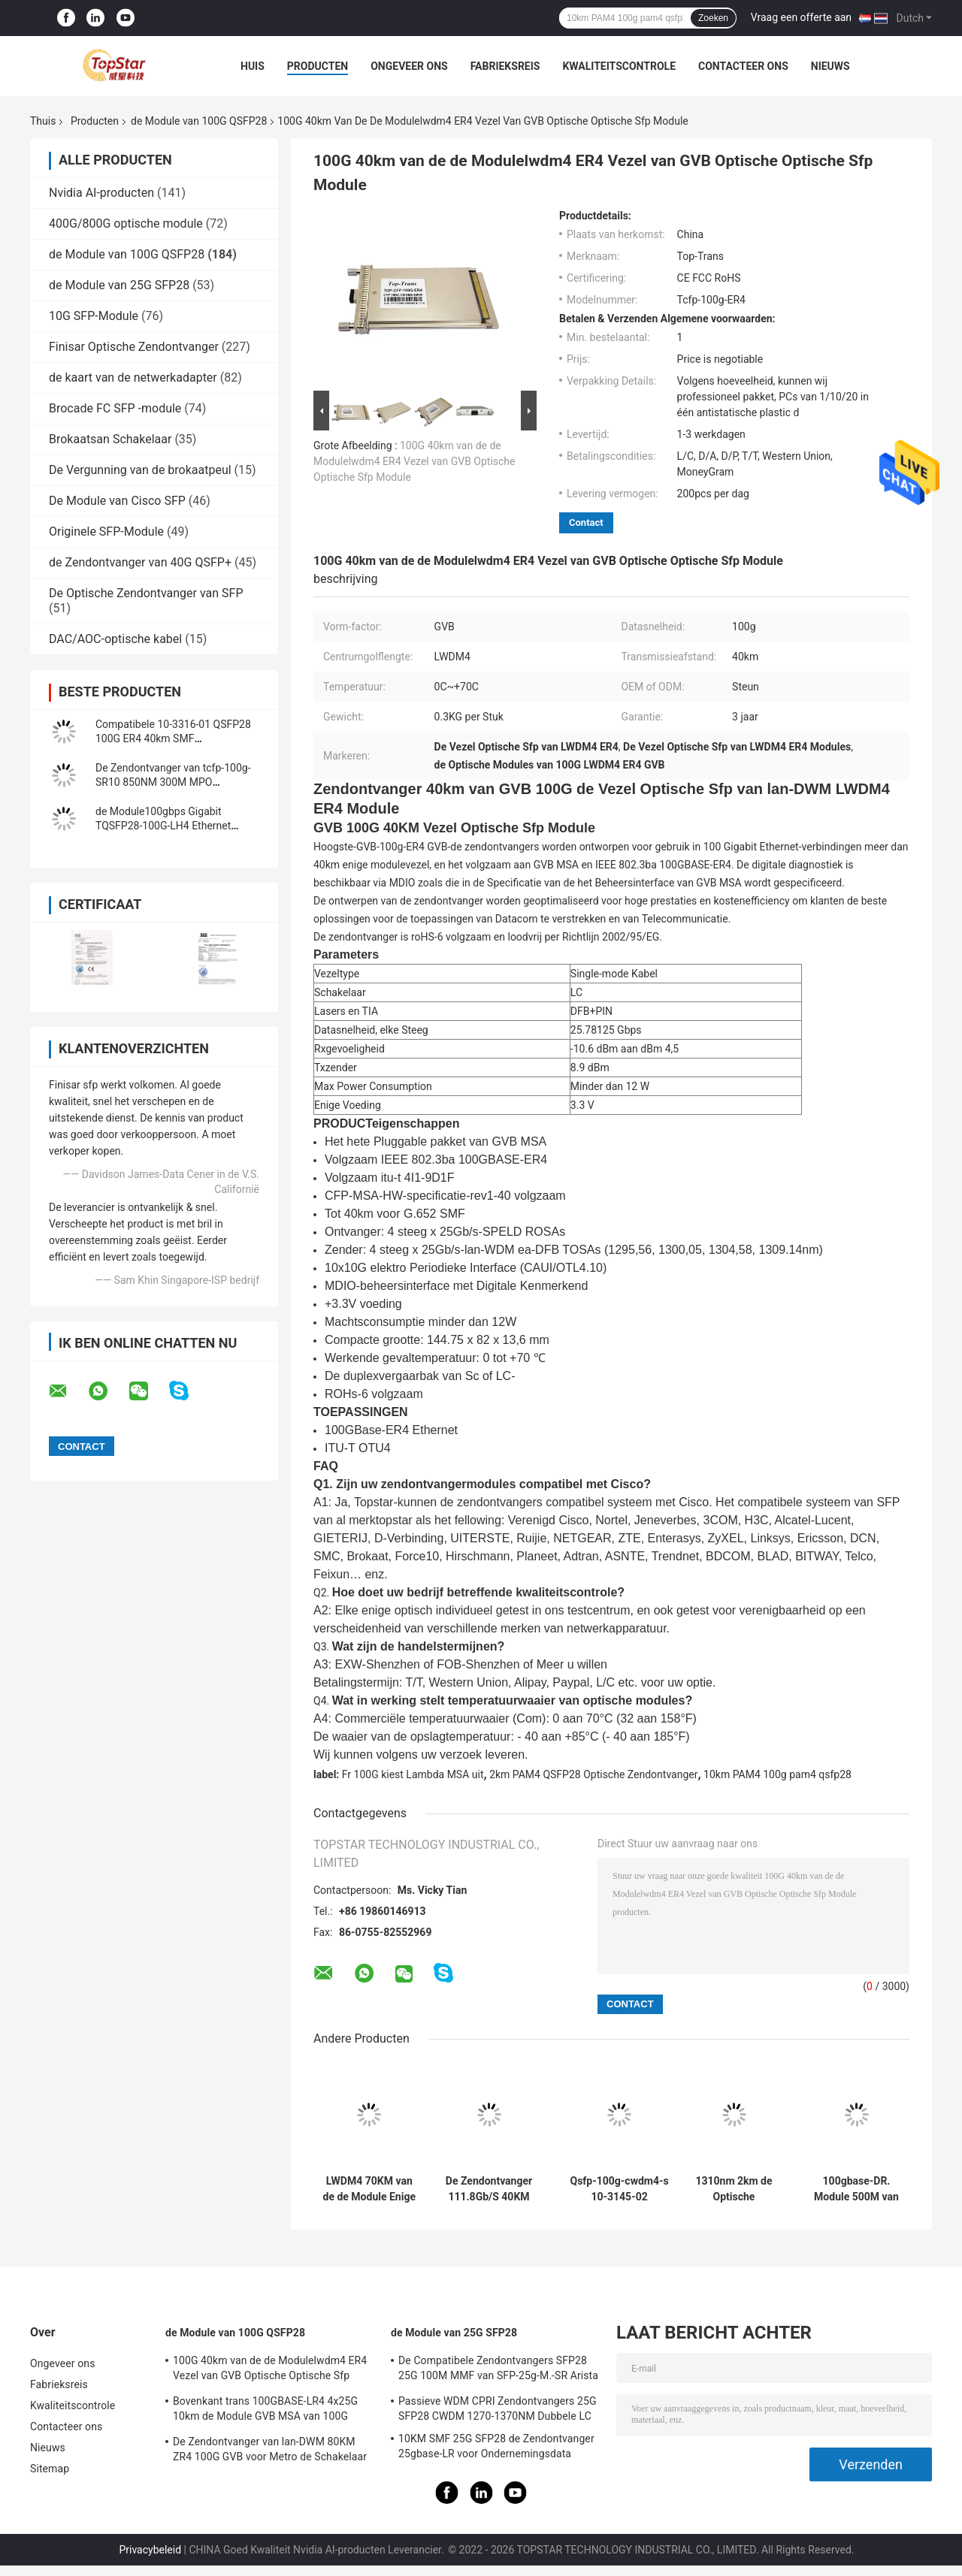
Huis (252, 66)
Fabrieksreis (505, 66)
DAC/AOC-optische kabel (115, 639)
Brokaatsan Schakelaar (110, 439)
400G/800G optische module (126, 223)
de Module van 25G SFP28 (119, 285)
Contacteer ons (743, 66)
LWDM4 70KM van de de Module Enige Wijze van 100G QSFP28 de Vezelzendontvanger (369, 2189)
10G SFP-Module (93, 316)
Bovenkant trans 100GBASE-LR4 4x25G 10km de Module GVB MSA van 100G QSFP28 (265, 2411)
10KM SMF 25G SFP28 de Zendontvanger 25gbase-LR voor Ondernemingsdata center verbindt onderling (496, 2448)
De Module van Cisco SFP (117, 501)
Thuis (43, 121)
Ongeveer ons (409, 66)
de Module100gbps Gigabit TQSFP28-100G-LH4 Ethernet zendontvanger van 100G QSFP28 (173, 825)
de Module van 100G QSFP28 (199, 121)
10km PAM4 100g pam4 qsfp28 (777, 1774)
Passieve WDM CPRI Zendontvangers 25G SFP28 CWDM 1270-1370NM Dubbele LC (497, 2408)
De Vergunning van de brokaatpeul (140, 470)
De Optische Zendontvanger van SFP (146, 593)
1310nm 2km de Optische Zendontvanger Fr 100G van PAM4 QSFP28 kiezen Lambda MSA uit (734, 2189)
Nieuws (830, 66)
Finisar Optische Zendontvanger (134, 347)
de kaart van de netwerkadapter (133, 377)
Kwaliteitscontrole (619, 66)
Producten (317, 66)
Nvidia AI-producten (101, 193)
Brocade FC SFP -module (115, 408)
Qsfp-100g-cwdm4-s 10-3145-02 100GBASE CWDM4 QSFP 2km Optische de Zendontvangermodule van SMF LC (619, 2189)
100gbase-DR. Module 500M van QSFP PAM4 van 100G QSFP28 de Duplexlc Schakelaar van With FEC (856, 2189)
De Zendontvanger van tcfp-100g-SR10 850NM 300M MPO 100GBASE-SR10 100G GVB (173, 782)
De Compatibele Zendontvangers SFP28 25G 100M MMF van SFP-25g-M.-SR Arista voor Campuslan (498, 2370)
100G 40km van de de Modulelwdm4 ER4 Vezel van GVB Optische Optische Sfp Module (414, 461)
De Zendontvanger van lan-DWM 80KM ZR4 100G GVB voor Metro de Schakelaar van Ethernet (270, 2451)
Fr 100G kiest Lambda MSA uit (413, 1774)
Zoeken (713, 18)
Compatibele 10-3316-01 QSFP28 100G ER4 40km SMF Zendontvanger (173, 738)
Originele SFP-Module (106, 531)
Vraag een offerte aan (801, 17)
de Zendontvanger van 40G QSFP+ (140, 562)
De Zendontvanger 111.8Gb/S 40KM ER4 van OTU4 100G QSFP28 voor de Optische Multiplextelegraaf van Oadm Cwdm (489, 2189)
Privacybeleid (150, 2550)
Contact (586, 522)
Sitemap (49, 2469)
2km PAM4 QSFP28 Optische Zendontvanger (593, 1774)
